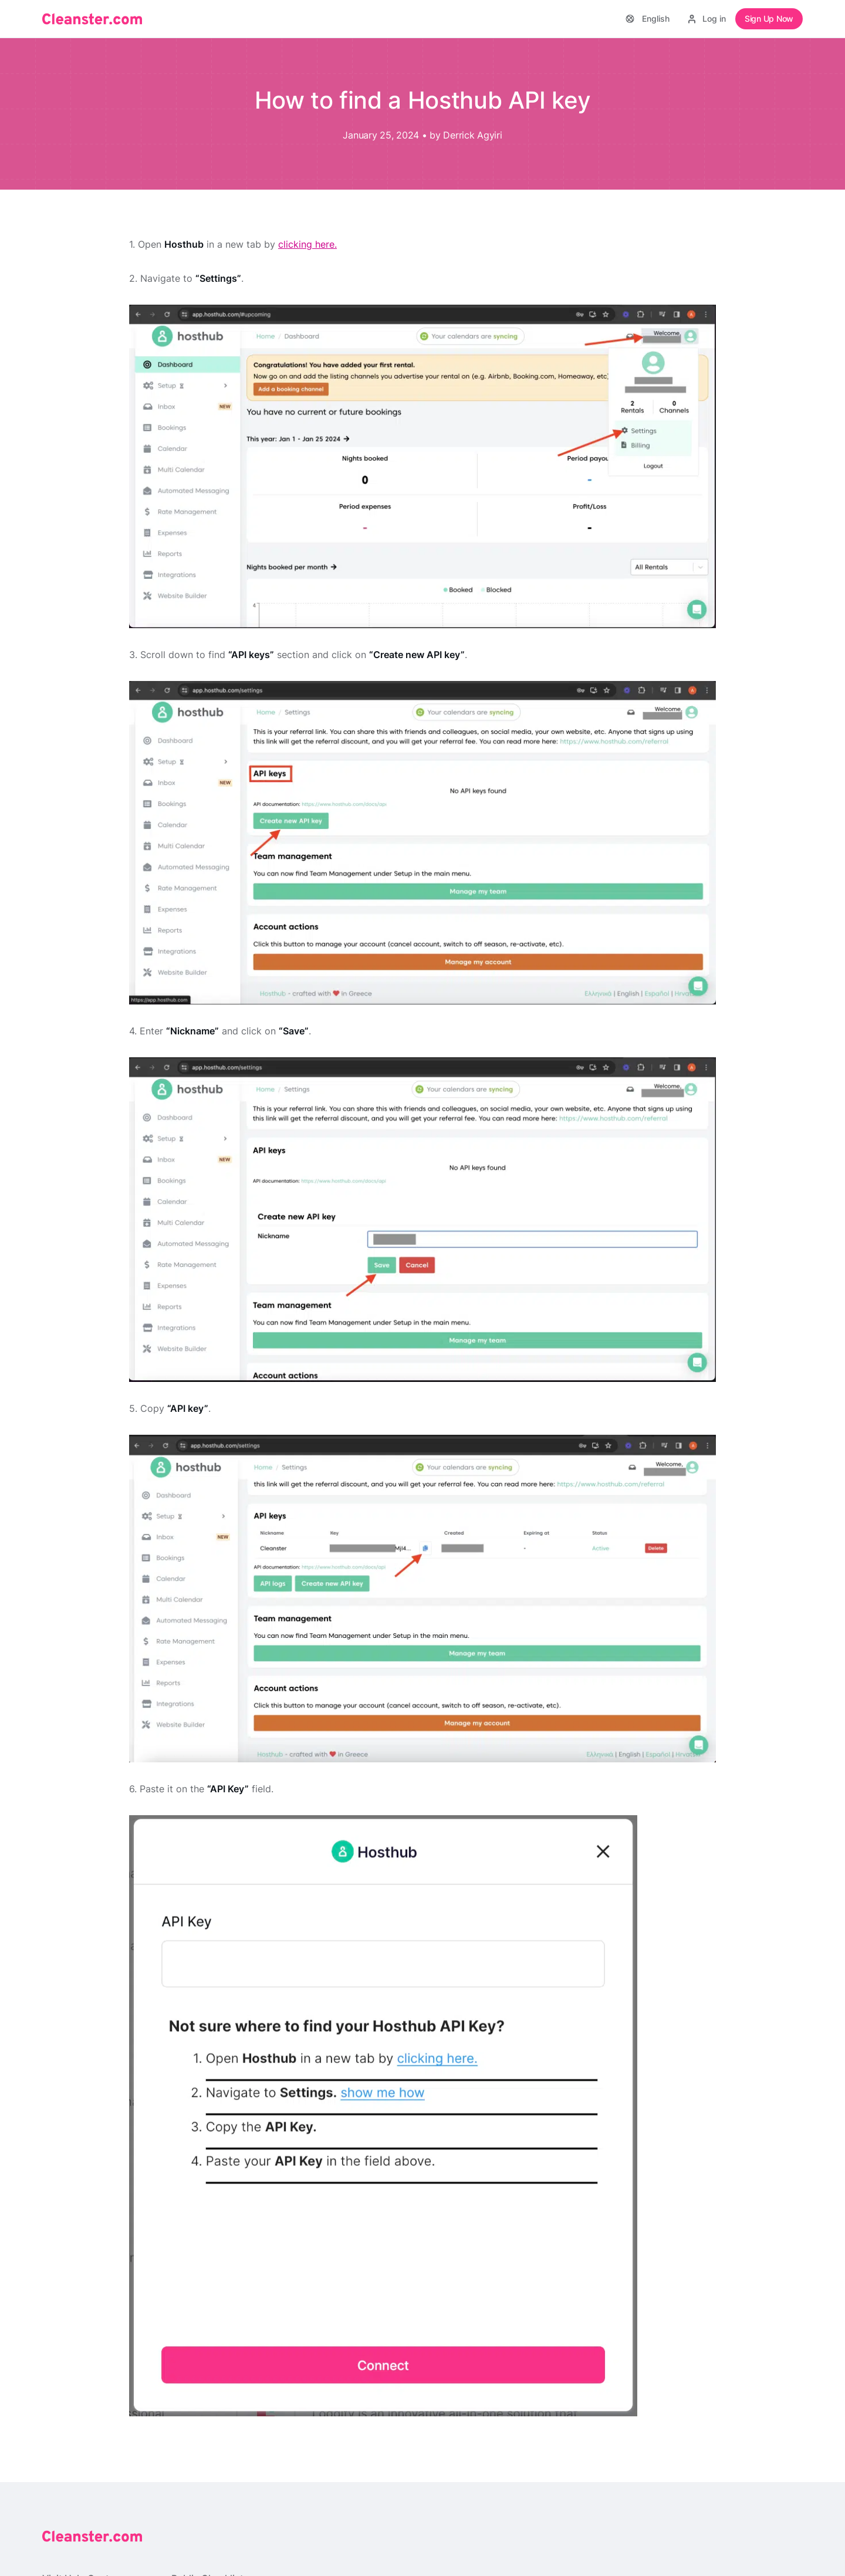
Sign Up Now (769, 18)
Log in (707, 18)
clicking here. (307, 244)
